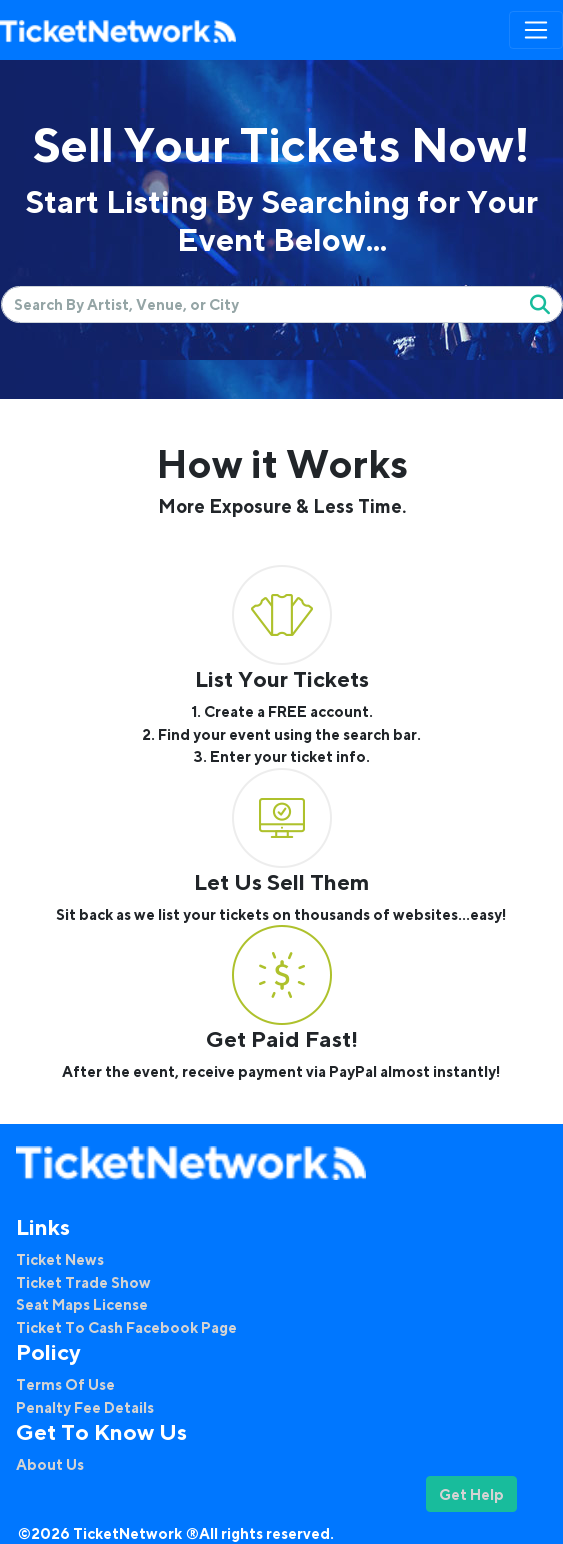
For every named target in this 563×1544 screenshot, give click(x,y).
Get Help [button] (471, 1494)
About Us (50, 1464)
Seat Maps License (82, 1304)
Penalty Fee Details (85, 1407)
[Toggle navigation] (536, 30)
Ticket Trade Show (83, 1282)
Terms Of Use (65, 1384)
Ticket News (60, 1259)
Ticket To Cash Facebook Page (126, 1327)
